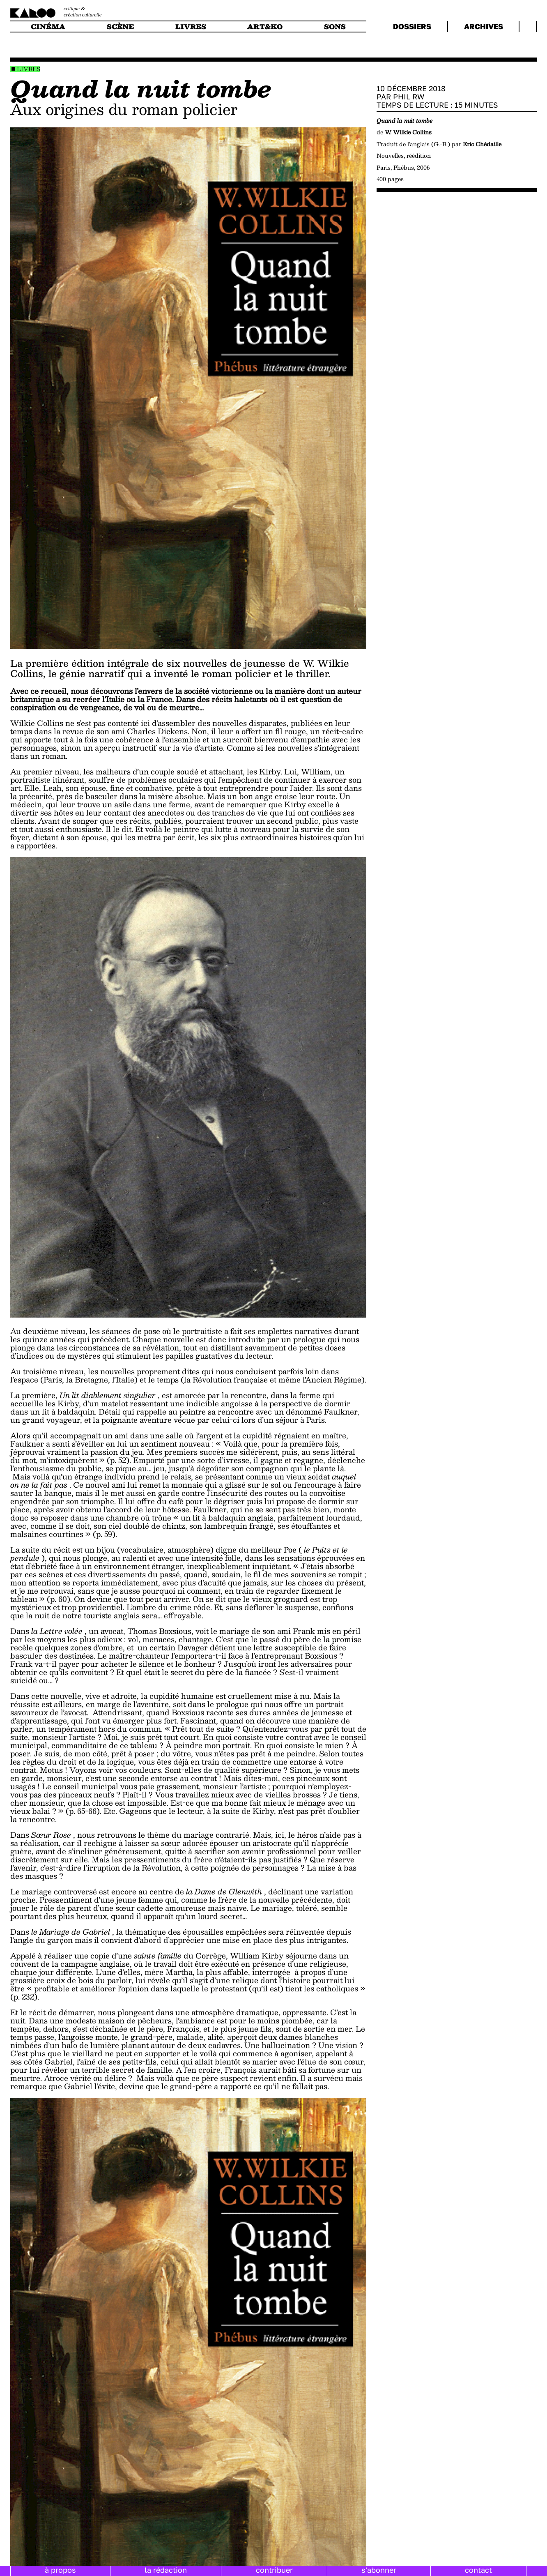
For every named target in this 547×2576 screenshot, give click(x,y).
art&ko (265, 26)
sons (335, 26)
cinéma (48, 26)
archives (483, 26)
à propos (60, 2569)
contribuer (274, 2569)
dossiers (412, 26)
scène (120, 26)
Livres (28, 69)
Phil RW (408, 96)
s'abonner (378, 2569)
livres (190, 26)
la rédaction (166, 2569)
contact (478, 2569)
